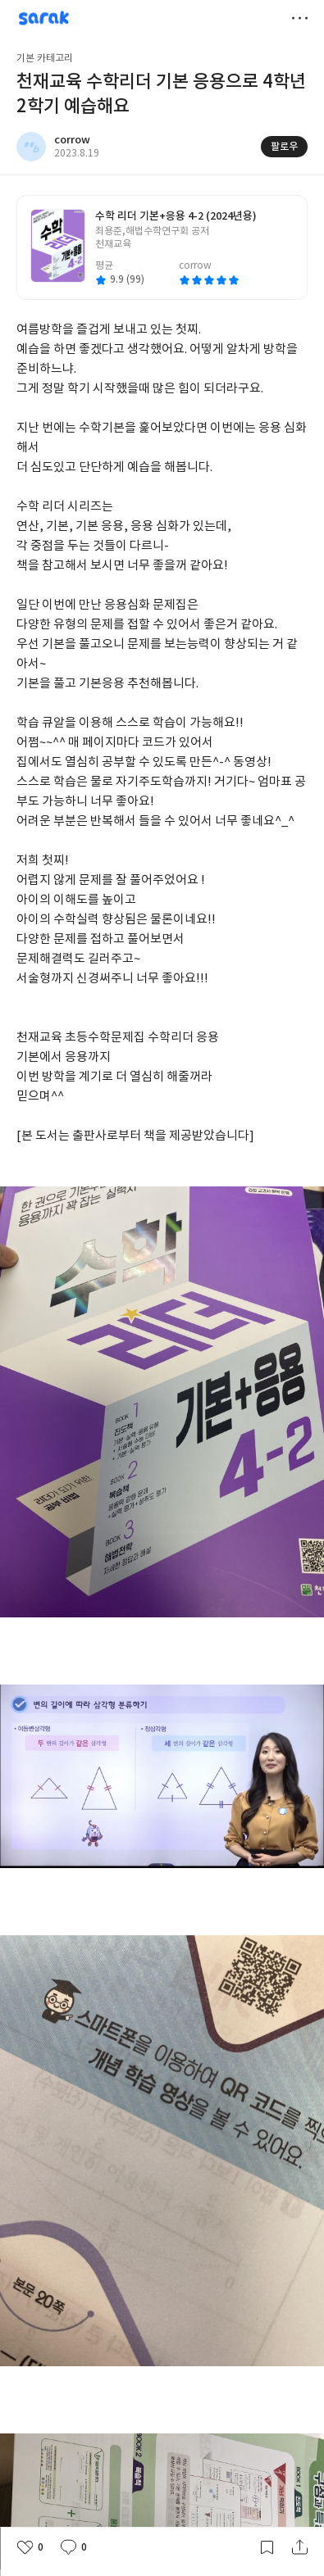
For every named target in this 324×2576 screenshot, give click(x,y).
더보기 (299, 18)
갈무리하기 (266, 2547)
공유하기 (299, 2547)
